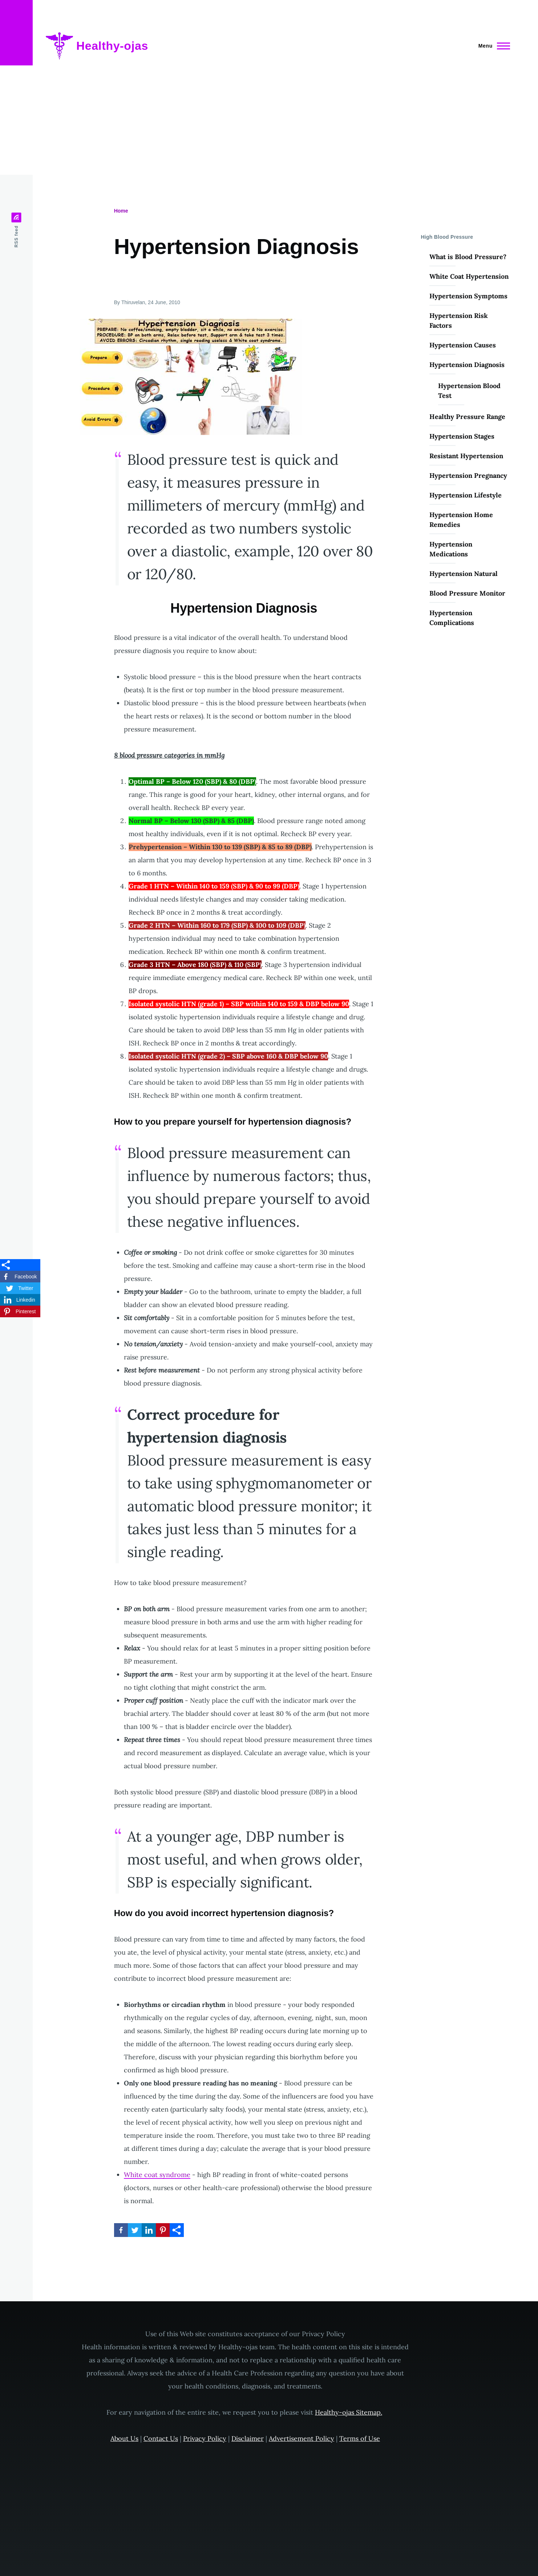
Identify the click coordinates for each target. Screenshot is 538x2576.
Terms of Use (359, 2438)
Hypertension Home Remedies (461, 520)
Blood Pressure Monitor (467, 593)
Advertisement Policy (301, 2438)
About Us (124, 2438)
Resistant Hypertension (466, 456)
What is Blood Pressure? (467, 257)
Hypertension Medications (450, 549)
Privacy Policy (204, 2438)
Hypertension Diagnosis (467, 364)
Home (121, 211)
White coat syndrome (157, 2174)
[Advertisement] (269, 120)
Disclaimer (247, 2438)
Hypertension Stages (461, 436)
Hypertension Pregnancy (468, 475)
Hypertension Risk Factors (458, 320)
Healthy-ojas (112, 45)
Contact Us (160, 2438)
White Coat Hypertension (469, 276)
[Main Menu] (492, 45)
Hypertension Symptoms (468, 296)
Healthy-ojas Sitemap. (348, 2412)
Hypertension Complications (451, 618)
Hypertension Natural (463, 573)
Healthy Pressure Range (467, 416)
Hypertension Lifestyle (465, 495)
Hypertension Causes (462, 345)
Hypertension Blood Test (469, 391)
